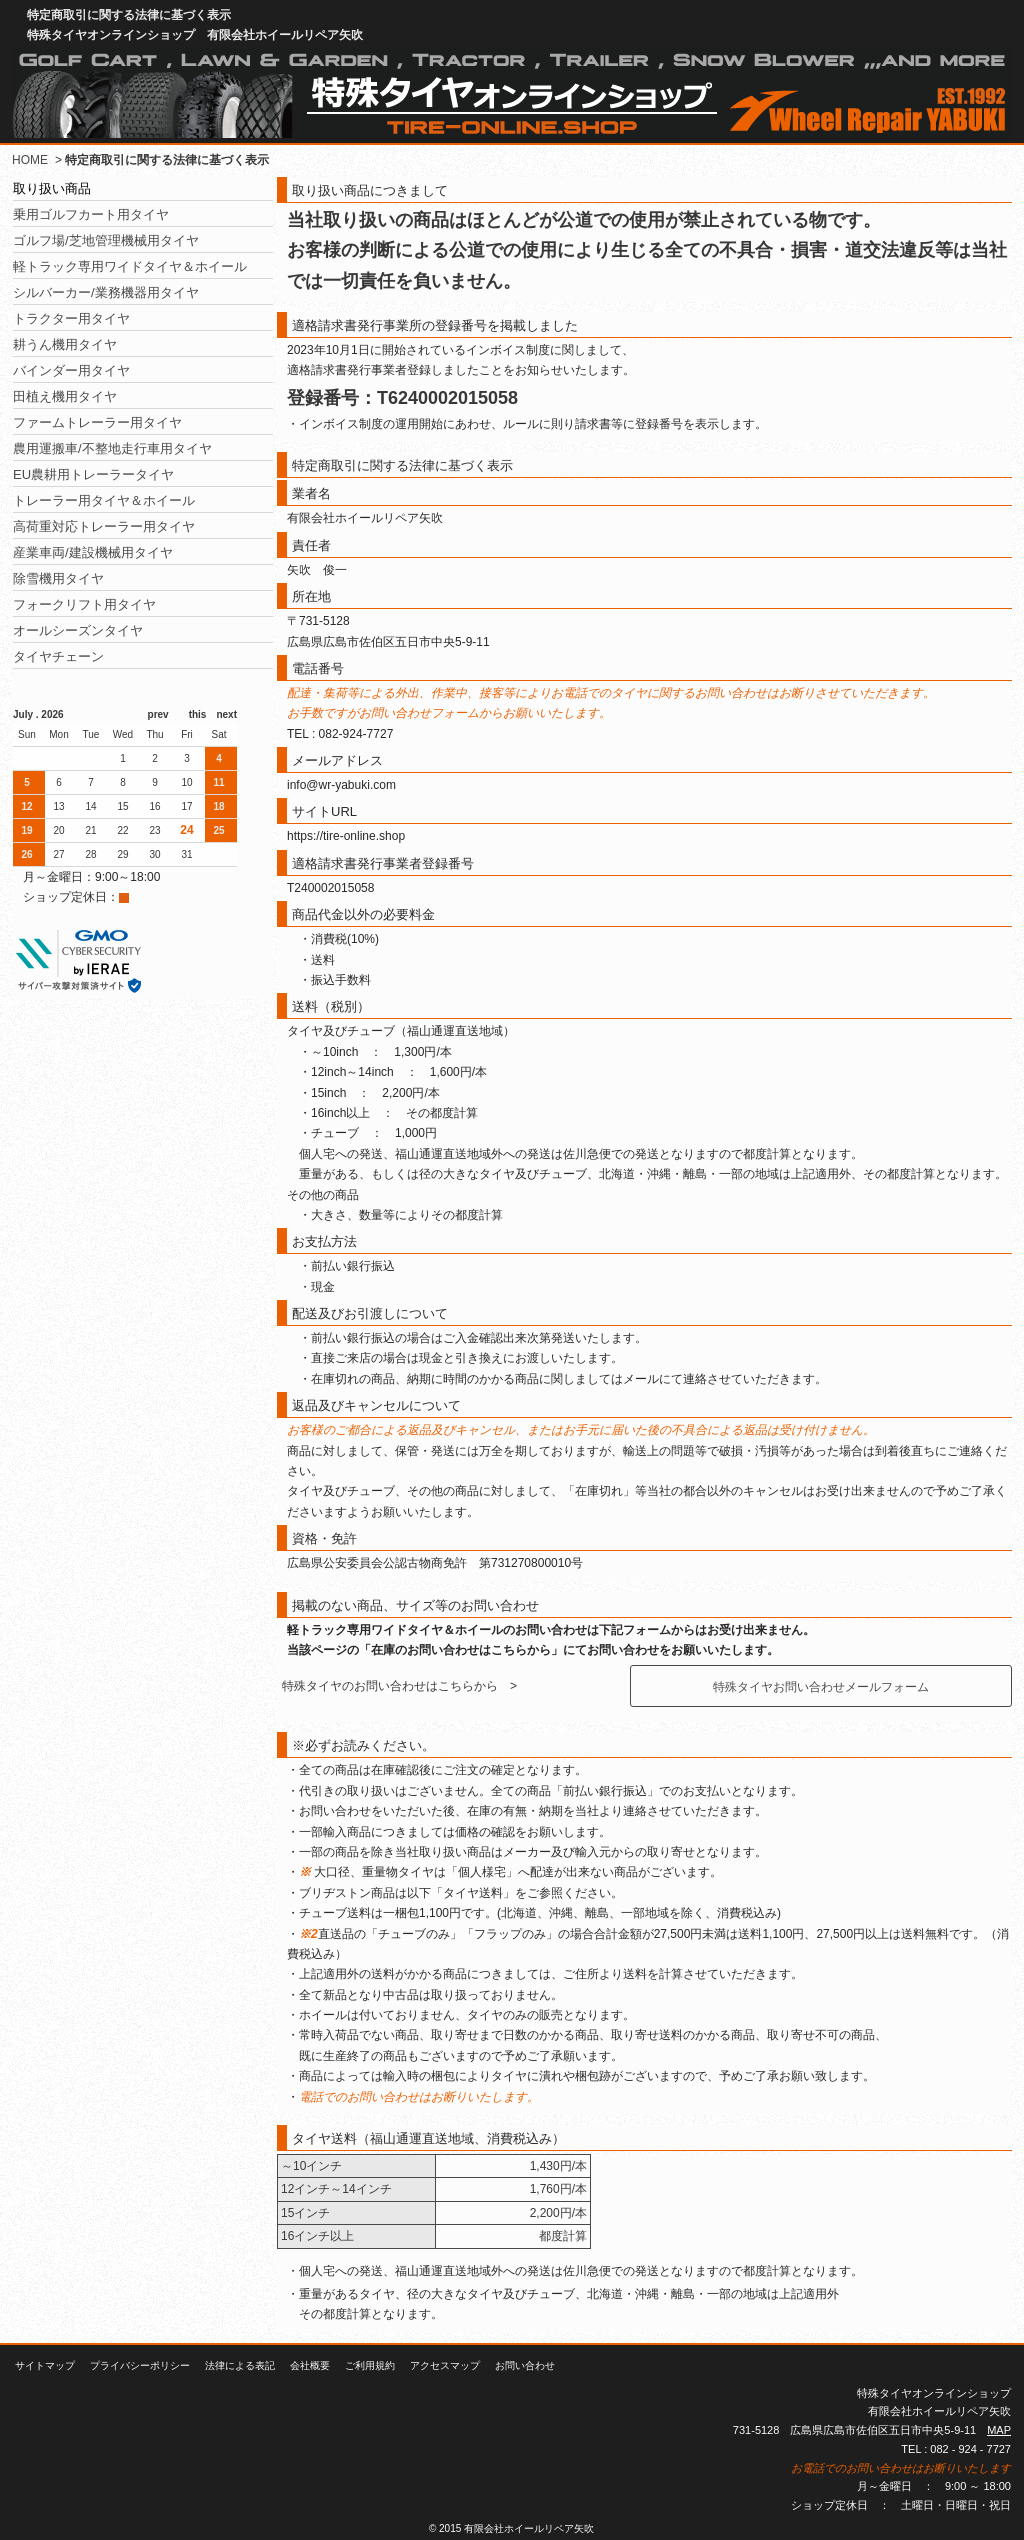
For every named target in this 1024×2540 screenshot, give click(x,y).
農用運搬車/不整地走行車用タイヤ (112, 448)
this (193, 714)
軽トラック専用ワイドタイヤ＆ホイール (130, 266)
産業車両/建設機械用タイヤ (93, 552)
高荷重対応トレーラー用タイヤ (104, 526)
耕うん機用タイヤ (65, 344)
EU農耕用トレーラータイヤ (93, 474)
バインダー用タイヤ (71, 370)
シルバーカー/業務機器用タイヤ (106, 292)
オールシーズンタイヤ (78, 630)
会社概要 (310, 2365)
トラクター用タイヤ (71, 318)
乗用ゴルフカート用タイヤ (91, 214)
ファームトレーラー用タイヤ (97, 422)
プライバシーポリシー (140, 2365)
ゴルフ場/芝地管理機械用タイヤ (106, 240)
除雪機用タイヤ (58, 578)
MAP (999, 2430)
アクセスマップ (445, 2365)
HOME (30, 160)
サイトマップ (45, 2365)
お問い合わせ (525, 2365)
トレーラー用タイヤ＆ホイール (104, 500)
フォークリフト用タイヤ (84, 604)
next (221, 714)
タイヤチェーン (58, 656)
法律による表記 (240, 2365)
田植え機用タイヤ (65, 396)
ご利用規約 (370, 2365)
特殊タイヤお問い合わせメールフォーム (821, 1687)
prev (163, 714)
